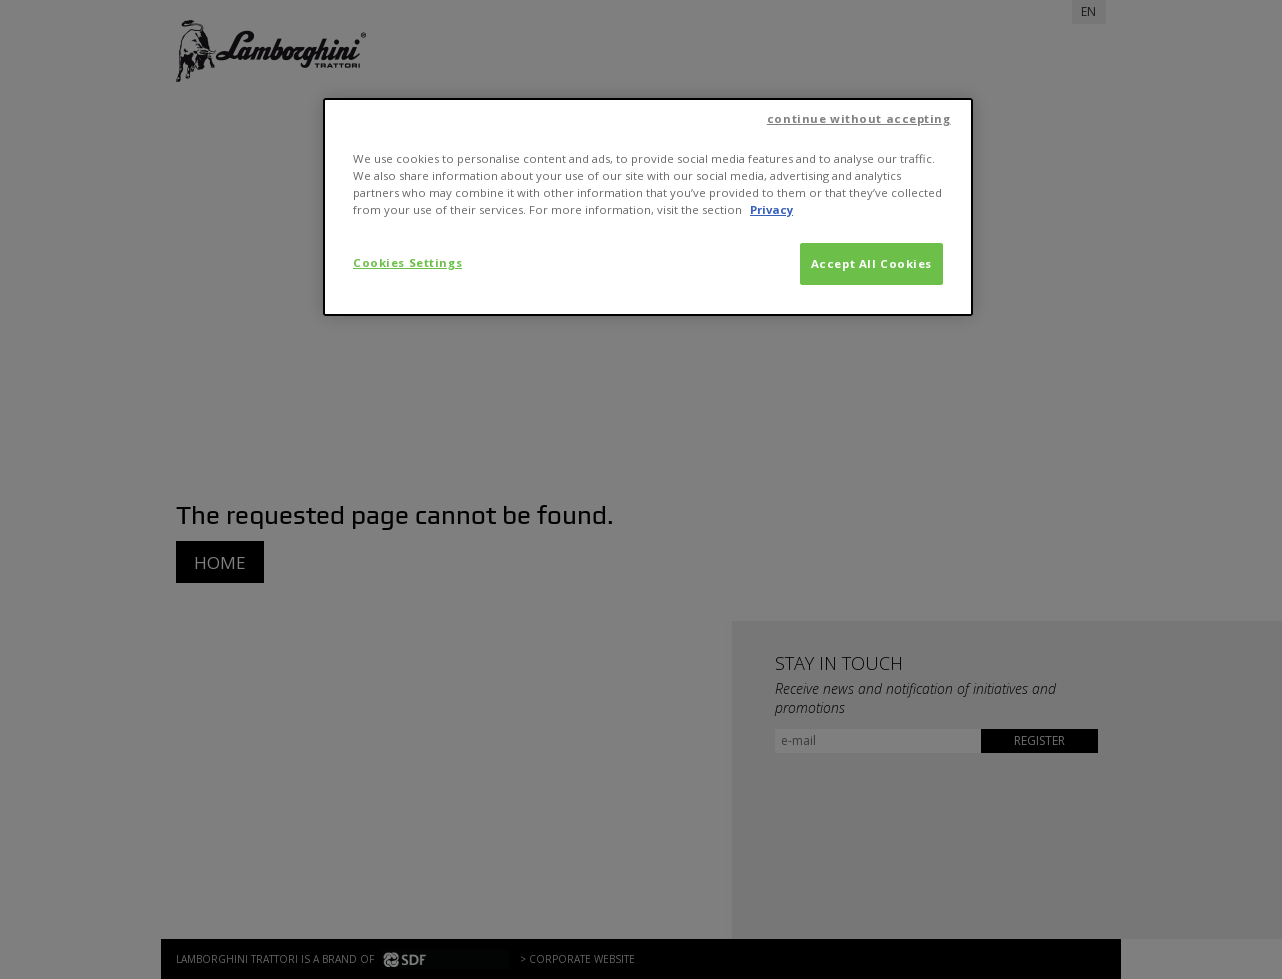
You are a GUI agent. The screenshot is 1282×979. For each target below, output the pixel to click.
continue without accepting (859, 118)
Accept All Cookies (871, 263)
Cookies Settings (407, 262)
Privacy (771, 209)
